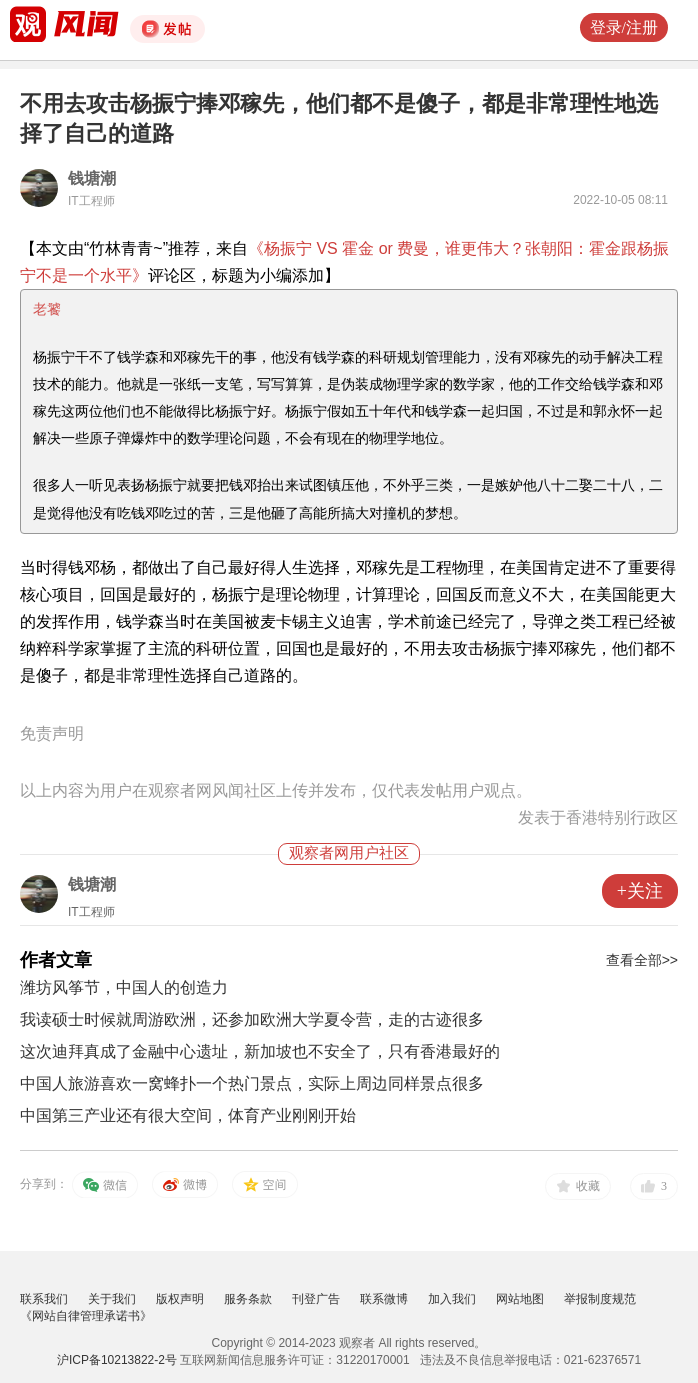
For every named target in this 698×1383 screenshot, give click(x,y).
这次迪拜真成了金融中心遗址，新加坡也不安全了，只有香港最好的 (260, 1051)
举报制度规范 (600, 1299)
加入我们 (452, 1299)
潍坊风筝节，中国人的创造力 (124, 987)
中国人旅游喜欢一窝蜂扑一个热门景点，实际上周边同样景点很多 (252, 1083)
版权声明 (180, 1299)
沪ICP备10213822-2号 (117, 1360)
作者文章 (56, 960)
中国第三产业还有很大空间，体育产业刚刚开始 (188, 1115)
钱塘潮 (92, 178)
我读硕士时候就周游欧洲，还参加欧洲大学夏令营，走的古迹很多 (252, 1019)
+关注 (640, 891)
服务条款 (248, 1299)
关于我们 (112, 1299)
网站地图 (520, 1299)
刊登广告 (316, 1299)
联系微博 (384, 1299)
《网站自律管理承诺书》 (86, 1316)
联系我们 (44, 1299)
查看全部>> (642, 960)
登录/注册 (624, 27)
